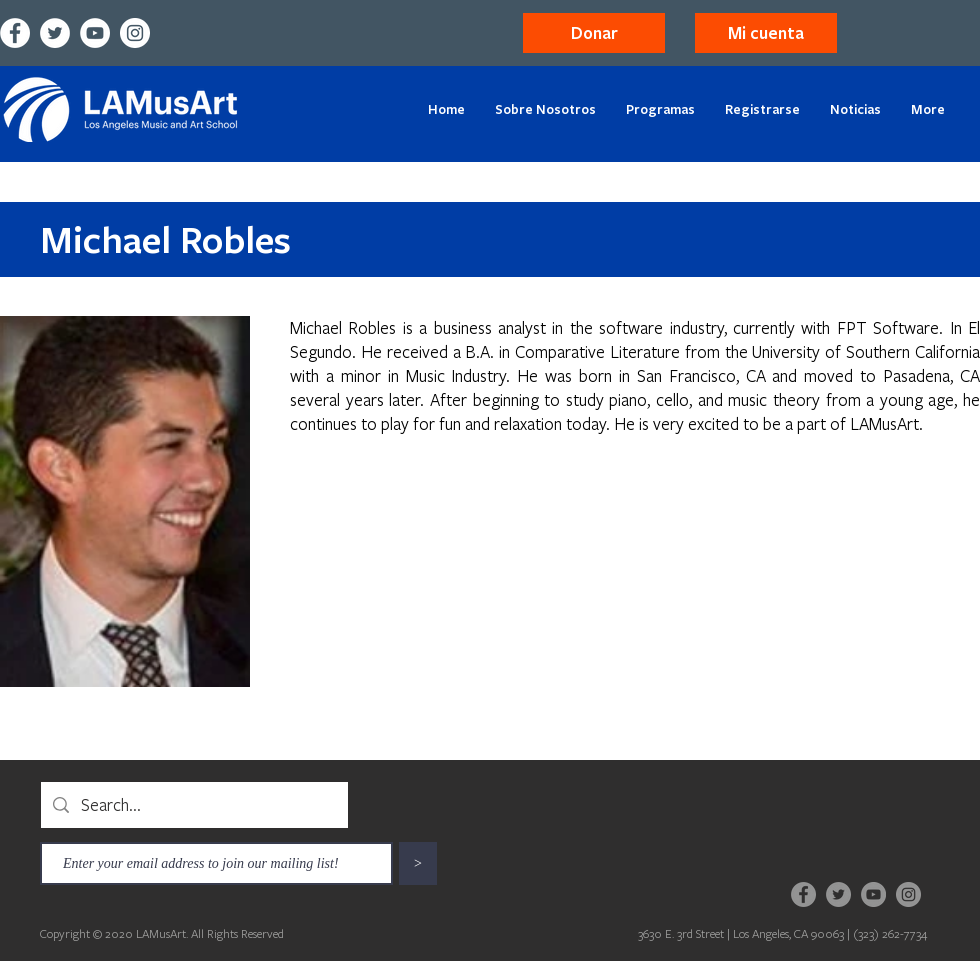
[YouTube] (95, 33)
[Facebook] (15, 33)
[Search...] (193, 805)
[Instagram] (135, 33)
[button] (766, 33)
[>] (418, 863)
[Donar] (594, 33)
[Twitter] (55, 33)
